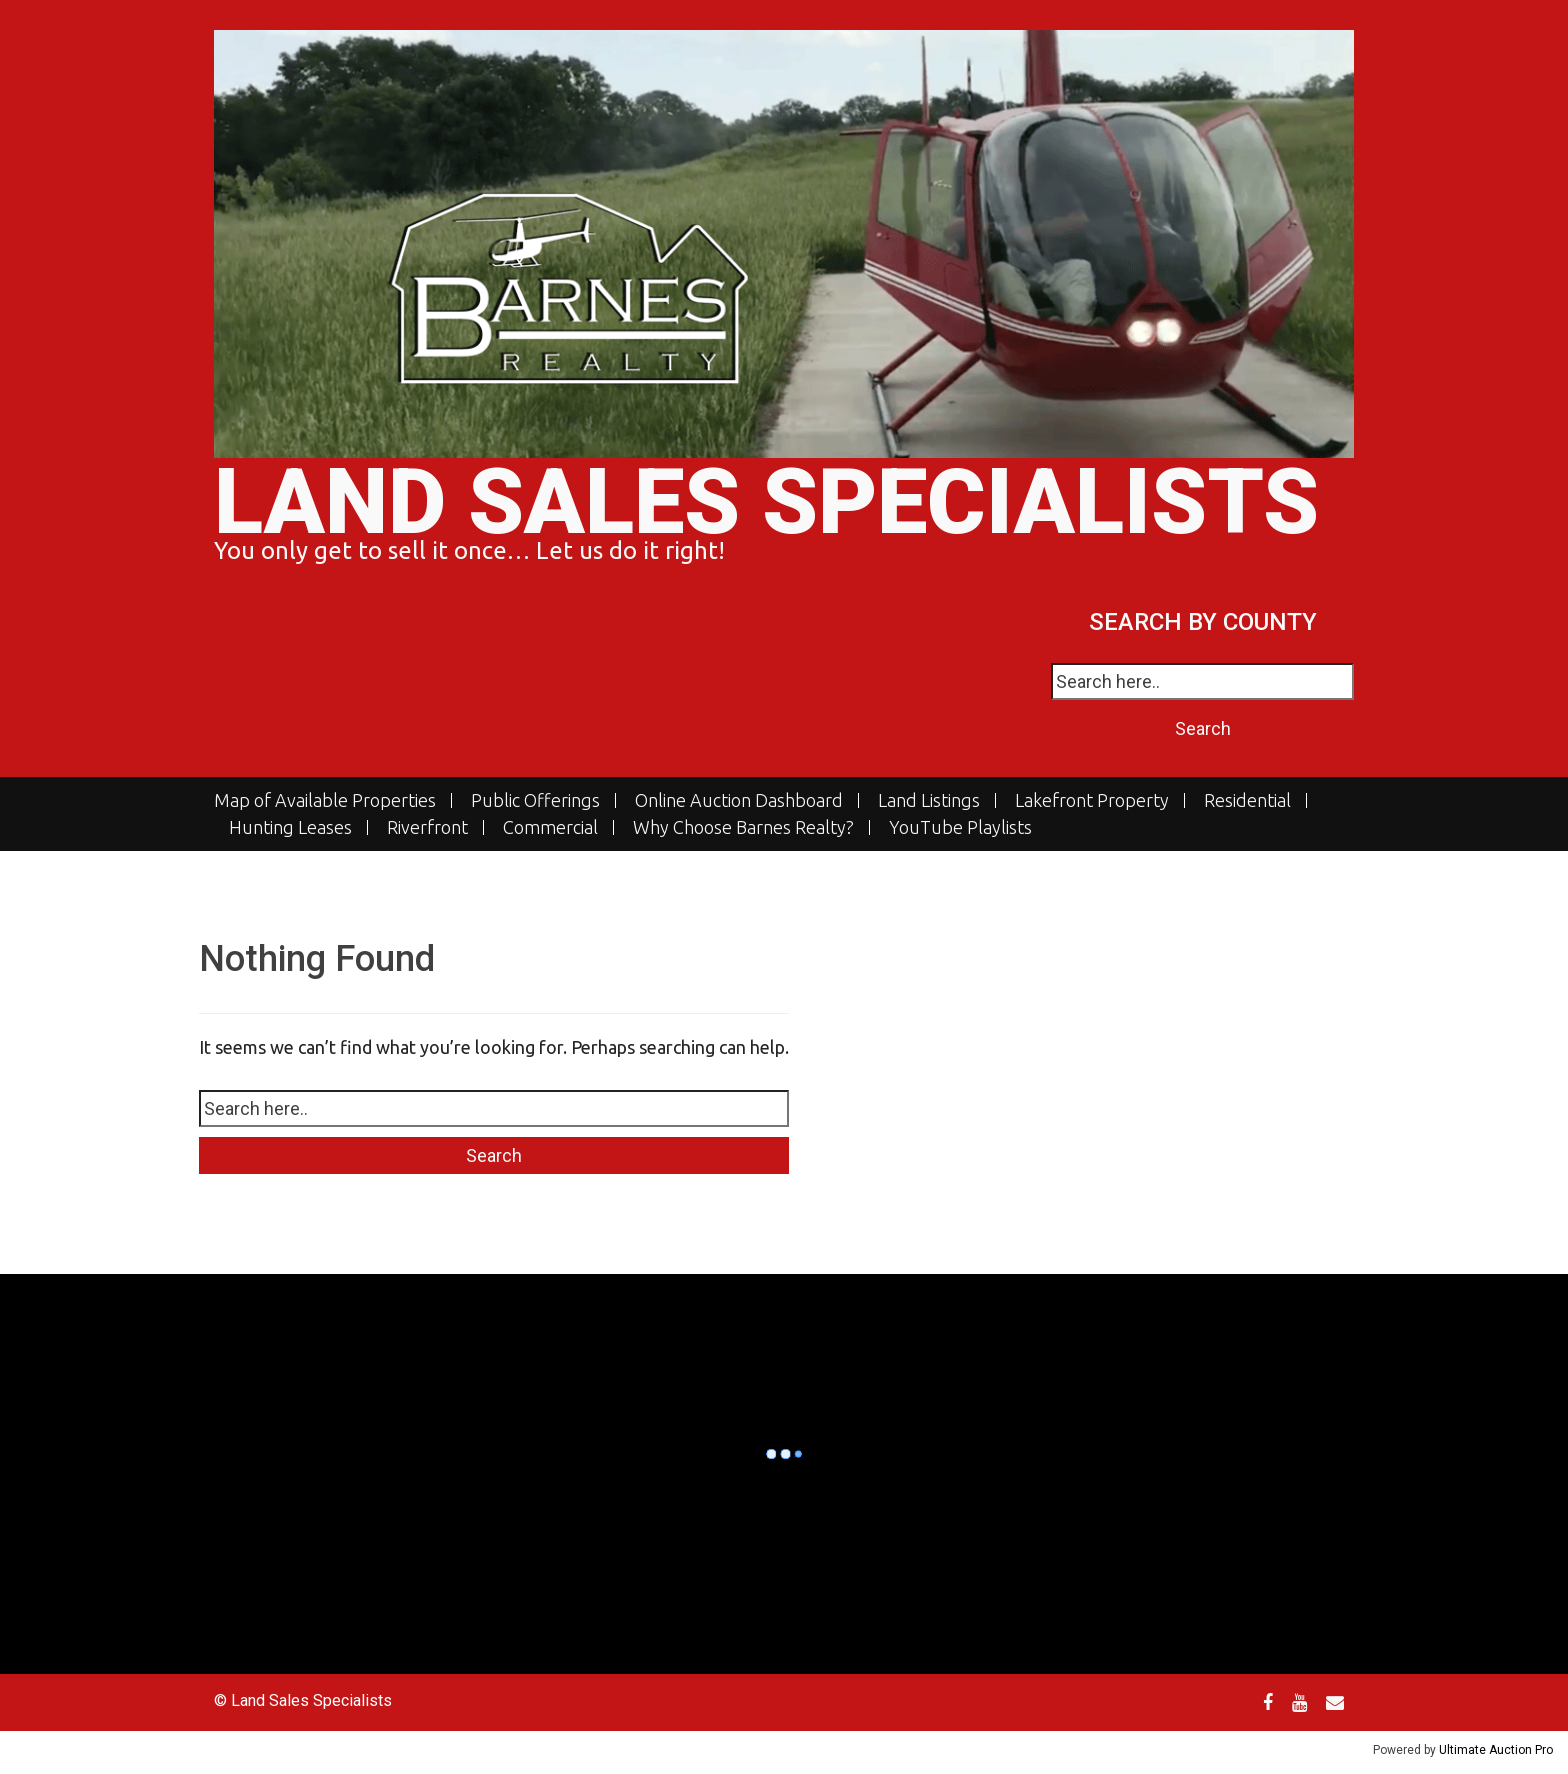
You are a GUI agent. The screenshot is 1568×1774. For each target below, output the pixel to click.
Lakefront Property (1092, 800)
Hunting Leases (290, 827)
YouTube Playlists (960, 827)
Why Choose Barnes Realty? (743, 827)
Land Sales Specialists (766, 502)
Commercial (550, 827)
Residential (1247, 800)
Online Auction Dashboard (739, 800)
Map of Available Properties (325, 800)
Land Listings (929, 800)
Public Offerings (535, 800)
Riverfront (427, 827)
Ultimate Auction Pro (1496, 1750)
